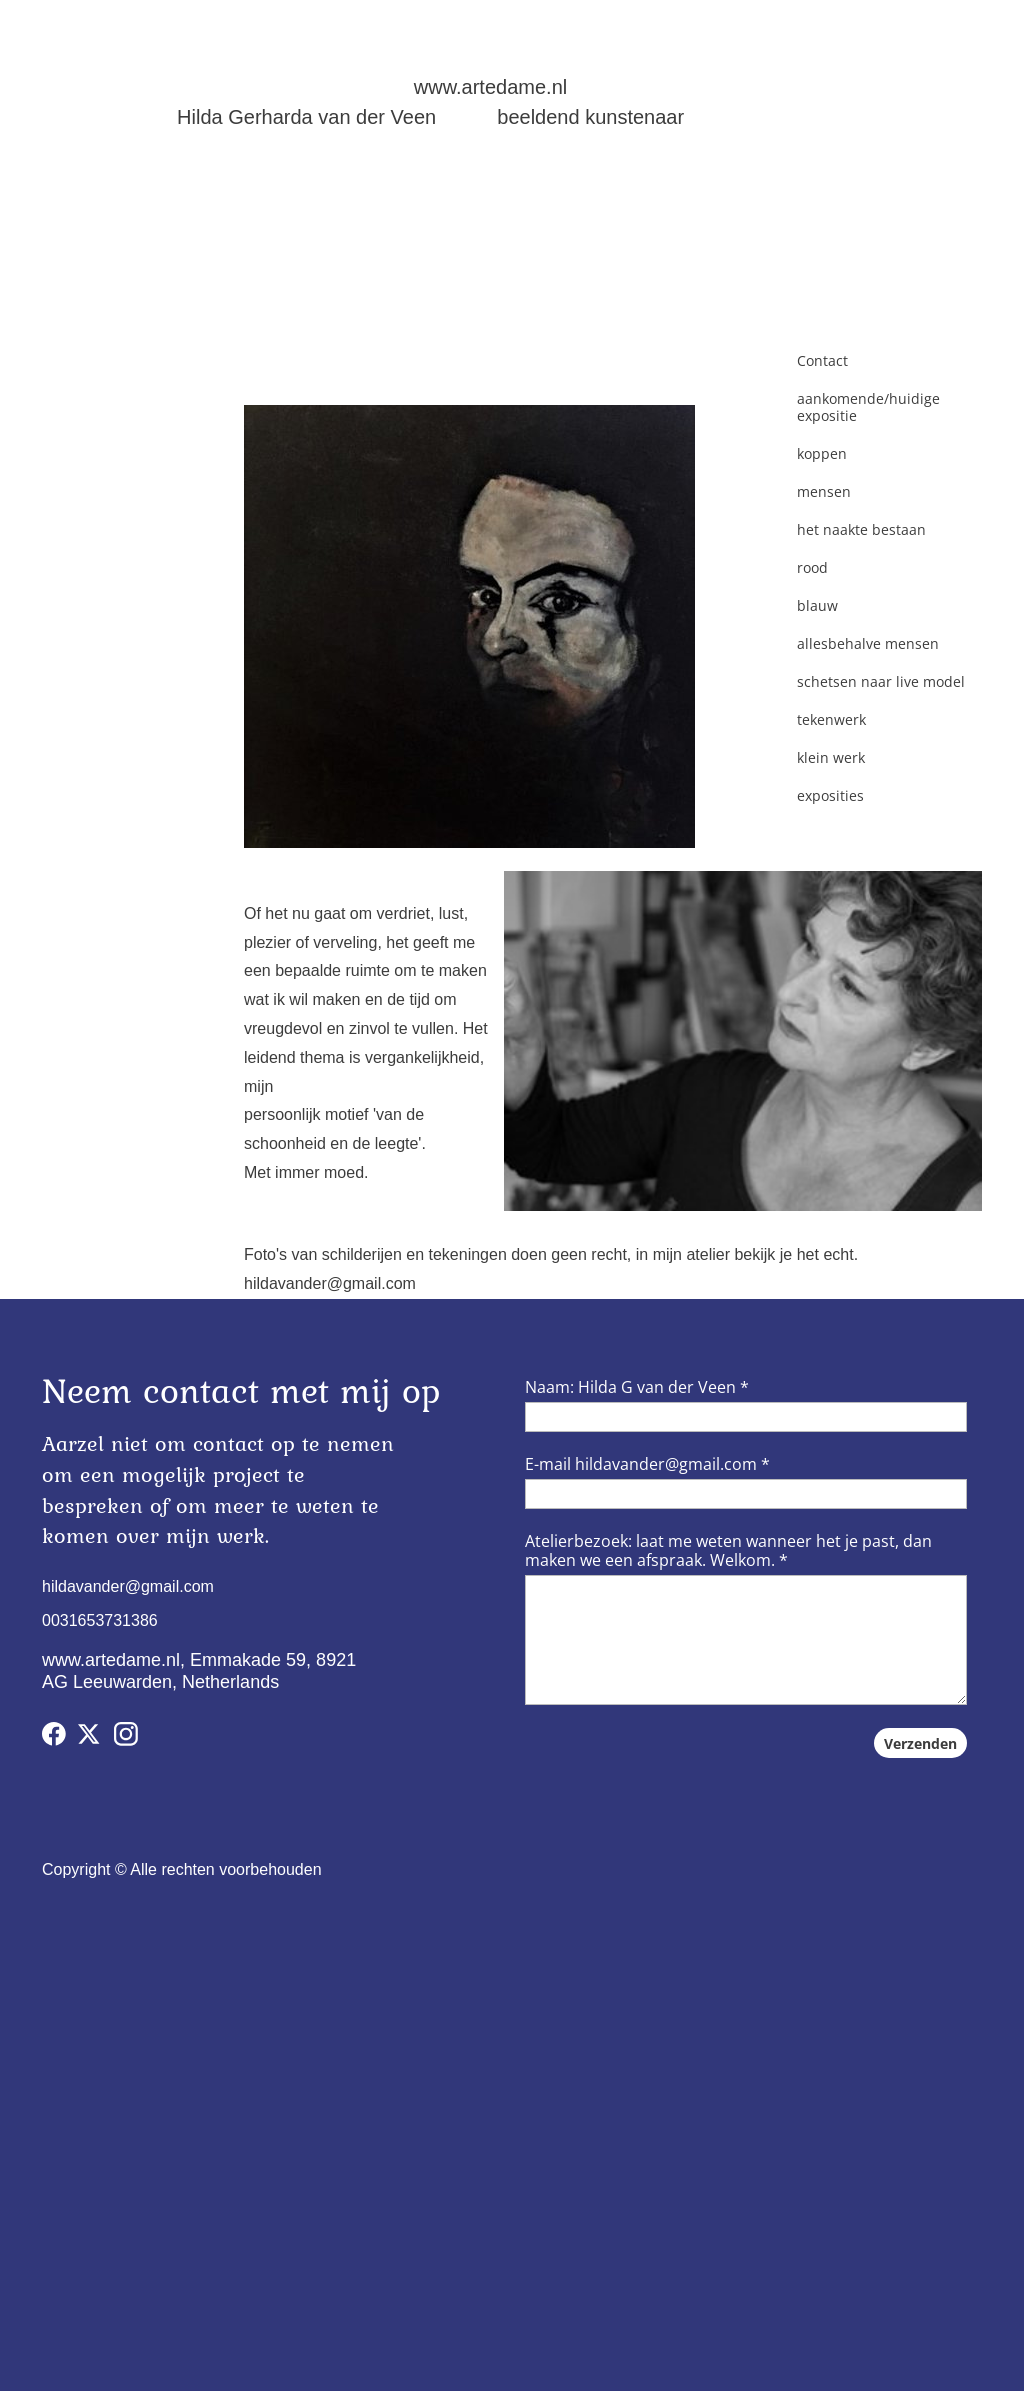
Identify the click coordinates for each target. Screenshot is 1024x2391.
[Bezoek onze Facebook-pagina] (54, 1734)
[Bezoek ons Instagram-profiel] (126, 1734)
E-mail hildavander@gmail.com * (647, 1464)
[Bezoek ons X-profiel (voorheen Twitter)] (90, 1734)
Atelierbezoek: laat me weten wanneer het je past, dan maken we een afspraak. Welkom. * (728, 1550)
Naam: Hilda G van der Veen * (637, 1387)
